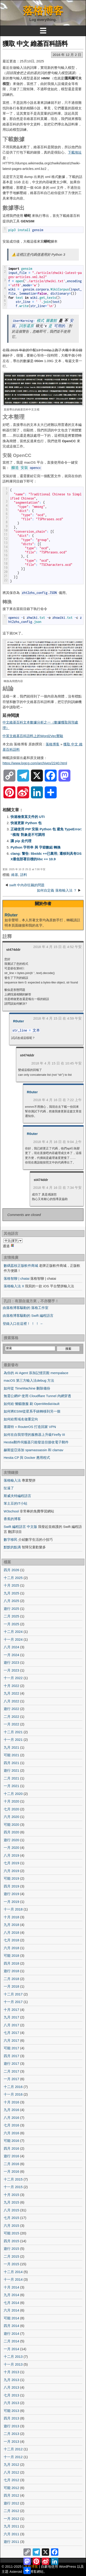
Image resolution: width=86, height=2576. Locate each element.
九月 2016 (11, 2110)
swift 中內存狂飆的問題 (26, 885)
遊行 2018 (11, 1971)
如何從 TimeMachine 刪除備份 (27, 1388)
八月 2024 (11, 1647)
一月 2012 (11, 2519)
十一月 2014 (13, 2279)
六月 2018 (11, 1948)
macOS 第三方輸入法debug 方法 (29, 1380)
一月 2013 (11, 2441)
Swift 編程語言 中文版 (20, 1527)
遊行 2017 (11, 2063)
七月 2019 (11, 1863)
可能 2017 (11, 2048)
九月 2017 (11, 2017)
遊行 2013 (11, 2426)
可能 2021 (11, 1755)
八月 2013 (11, 2387)
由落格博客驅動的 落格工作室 (25, 1308)
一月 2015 (11, 2264)
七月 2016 (11, 2125)
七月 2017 (11, 2033)
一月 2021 (11, 1786)
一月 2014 (11, 2349)
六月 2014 (11, 2310)
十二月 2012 (13, 2449)
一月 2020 (11, 1847)
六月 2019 (11, 1871)
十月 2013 (11, 2372)
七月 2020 (11, 1809)
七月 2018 (11, 1940)
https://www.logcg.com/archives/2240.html (35, 763)
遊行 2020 (11, 1840)
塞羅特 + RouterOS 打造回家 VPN (30, 1427)
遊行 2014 (11, 2333)
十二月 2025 (13, 1578)
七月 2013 (11, 2395)
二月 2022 (11, 1716)
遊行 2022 (11, 1709)
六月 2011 (11, 2534)
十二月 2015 (13, 2179)
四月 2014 (11, 2326)
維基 (14, 875)
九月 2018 (11, 1925)
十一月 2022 (13, 1678)
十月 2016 (11, 2102)
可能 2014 (11, 2318)
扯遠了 (9, 1488)
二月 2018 (11, 1979)
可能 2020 (11, 1824)
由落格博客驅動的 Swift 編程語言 (28, 1315)
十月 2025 (11, 1585)
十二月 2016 (13, 2087)
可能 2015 (11, 2233)
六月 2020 (11, 1817)
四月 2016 (11, 2148)
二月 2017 (11, 2071)
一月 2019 (11, 1902)
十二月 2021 (13, 1732)
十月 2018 (11, 1917)
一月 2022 (11, 1724)
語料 (23, 875)
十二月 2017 (13, 1994)
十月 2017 (11, 2010)
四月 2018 (11, 1963)
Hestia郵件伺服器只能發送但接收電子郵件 (36, 1442)
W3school (11, 1511)
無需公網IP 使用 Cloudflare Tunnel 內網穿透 (37, 1396)
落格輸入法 (12, 1480)
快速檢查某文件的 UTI (28, 817)
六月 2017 (11, 2040)
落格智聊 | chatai (16, 1278)
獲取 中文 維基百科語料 (35, 43)
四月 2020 (11, 1832)
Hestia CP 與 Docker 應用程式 (27, 1458)
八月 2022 (11, 1701)
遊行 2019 (11, 1894)
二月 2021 (11, 1778)
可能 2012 (11, 2488)
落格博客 (43, 10)
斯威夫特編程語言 (17, 1496)
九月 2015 (11, 2202)
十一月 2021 (13, 1740)
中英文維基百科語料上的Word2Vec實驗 (33, 736)
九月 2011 (11, 2526)
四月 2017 (11, 2056)
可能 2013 (11, 2411)
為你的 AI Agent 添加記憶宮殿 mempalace (36, 1373)
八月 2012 (11, 2472)
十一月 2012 (13, 2457)
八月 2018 (11, 1932)
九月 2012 (11, 2464)
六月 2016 (11, 2133)
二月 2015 (11, 2256)
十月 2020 (11, 1801)
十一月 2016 (13, 2094)
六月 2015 (11, 2225)
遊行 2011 (11, 2542)
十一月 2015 (13, 2187)
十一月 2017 (13, 2002)
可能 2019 (11, 1878)
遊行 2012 (11, 2503)
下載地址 (75, 152)
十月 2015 (11, 2195)
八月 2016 (11, 2118)
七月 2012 (11, 2480)
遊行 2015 (11, 2248)
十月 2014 (11, 2287)
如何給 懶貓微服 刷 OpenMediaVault (31, 1404)
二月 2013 (11, 2434)
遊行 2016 (11, 2156)
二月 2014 (11, 2341)
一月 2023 (11, 1670)
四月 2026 (11, 1570)
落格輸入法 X (14, 1286)
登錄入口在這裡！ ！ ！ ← (23, 1324)
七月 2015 (11, 2218)
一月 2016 (11, 2171)
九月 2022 (11, 1693)
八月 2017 (11, 2025)
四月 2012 (11, 2495)
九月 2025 (11, 1593)
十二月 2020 (13, 1794)
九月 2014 (11, 2295)
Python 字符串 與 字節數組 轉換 (36, 847)
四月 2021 (11, 1763)
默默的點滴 (12, 1547)
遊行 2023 (11, 1662)
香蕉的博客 (12, 1519)
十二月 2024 (13, 1632)
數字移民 (10, 1539)
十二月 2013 (13, 2356)
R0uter (11, 915)
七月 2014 (11, 2303)
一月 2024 (11, 1655)
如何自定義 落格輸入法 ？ (57, 890)
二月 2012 (11, 2511)
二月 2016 (11, 2164)
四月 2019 (11, 1886)
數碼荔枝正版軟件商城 (21, 1266)
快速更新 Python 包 (26, 823)
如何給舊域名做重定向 (21, 1419)
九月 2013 (11, 2380)
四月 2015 (11, 2241)
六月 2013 (11, 2403)
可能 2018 (11, 1955)
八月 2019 (11, 1855)
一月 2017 (11, 2079)
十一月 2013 (13, 2364)
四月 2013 (11, 2418)
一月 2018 (11, 1986)
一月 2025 (11, 1624)
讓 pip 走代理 (21, 841)
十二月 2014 (13, 2272)
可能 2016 (11, 2141)
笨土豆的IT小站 (15, 1503)
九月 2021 (11, 1747)
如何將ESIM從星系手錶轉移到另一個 (32, 1411)
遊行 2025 (11, 1609)
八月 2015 (11, 2210)
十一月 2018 (13, 1909)
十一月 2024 (13, 1639)
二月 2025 (11, 1616)
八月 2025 (11, 1601)
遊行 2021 (11, 1770)
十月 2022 (11, 1686)
